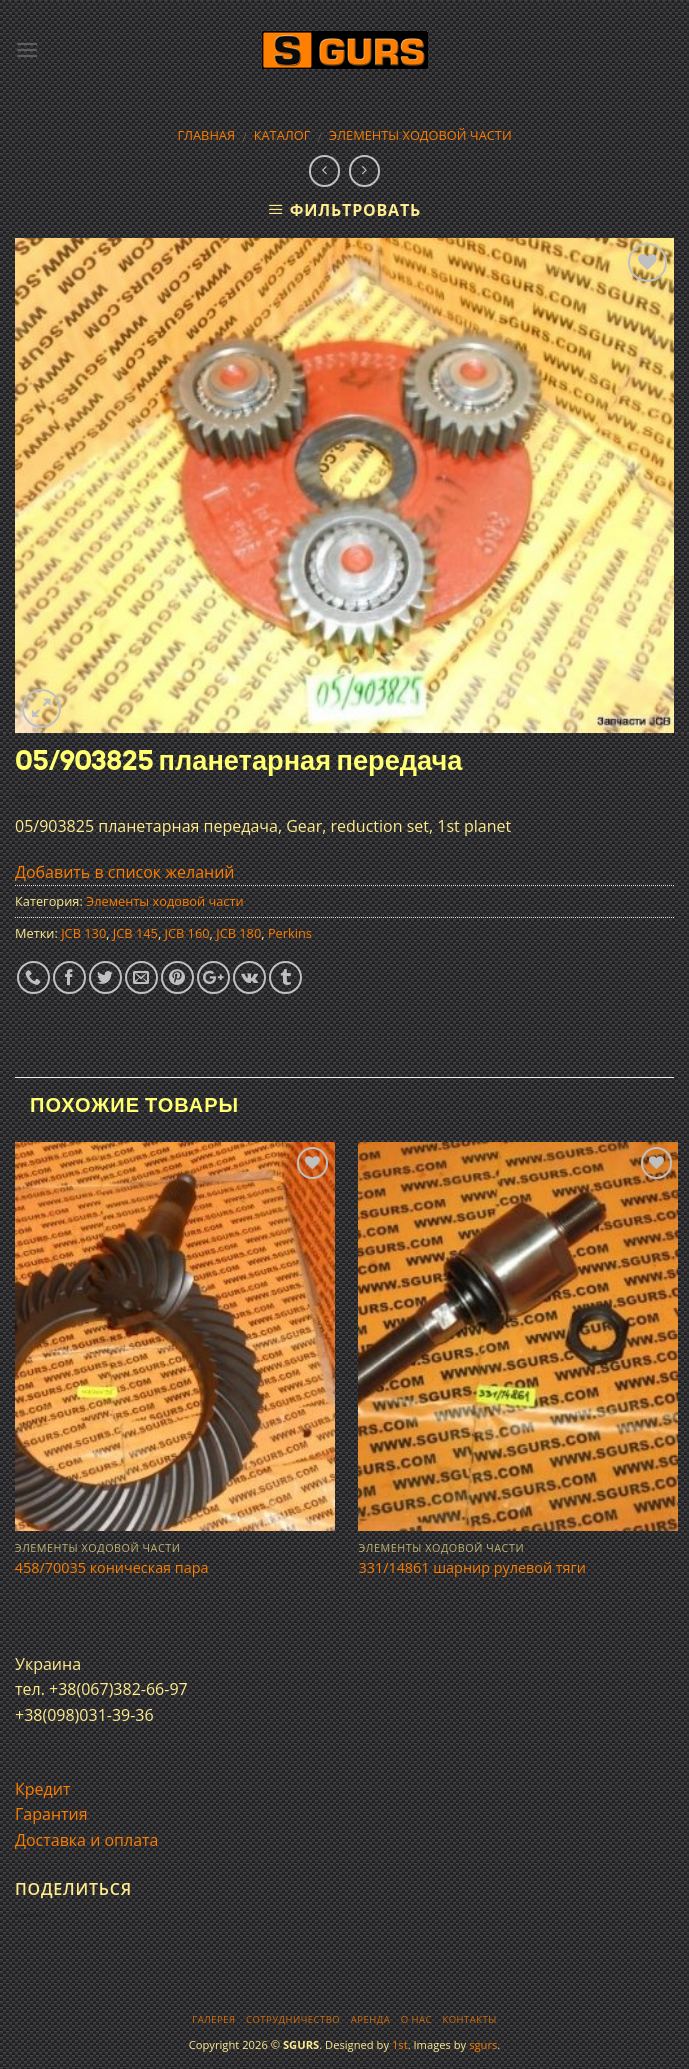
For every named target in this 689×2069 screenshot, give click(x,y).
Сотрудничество (293, 2019)
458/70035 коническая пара (112, 1568)
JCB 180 (238, 933)
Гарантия (51, 1814)
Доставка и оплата (87, 1840)
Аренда (370, 2019)
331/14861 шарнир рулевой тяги (471, 1568)
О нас (416, 2019)
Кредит (42, 1789)
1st (400, 2044)
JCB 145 (135, 933)
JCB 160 (187, 933)
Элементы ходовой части (420, 135)
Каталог (282, 135)
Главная (206, 135)
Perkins (290, 933)
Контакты (469, 2019)
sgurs (483, 2044)
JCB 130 (83, 933)
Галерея (213, 2019)
